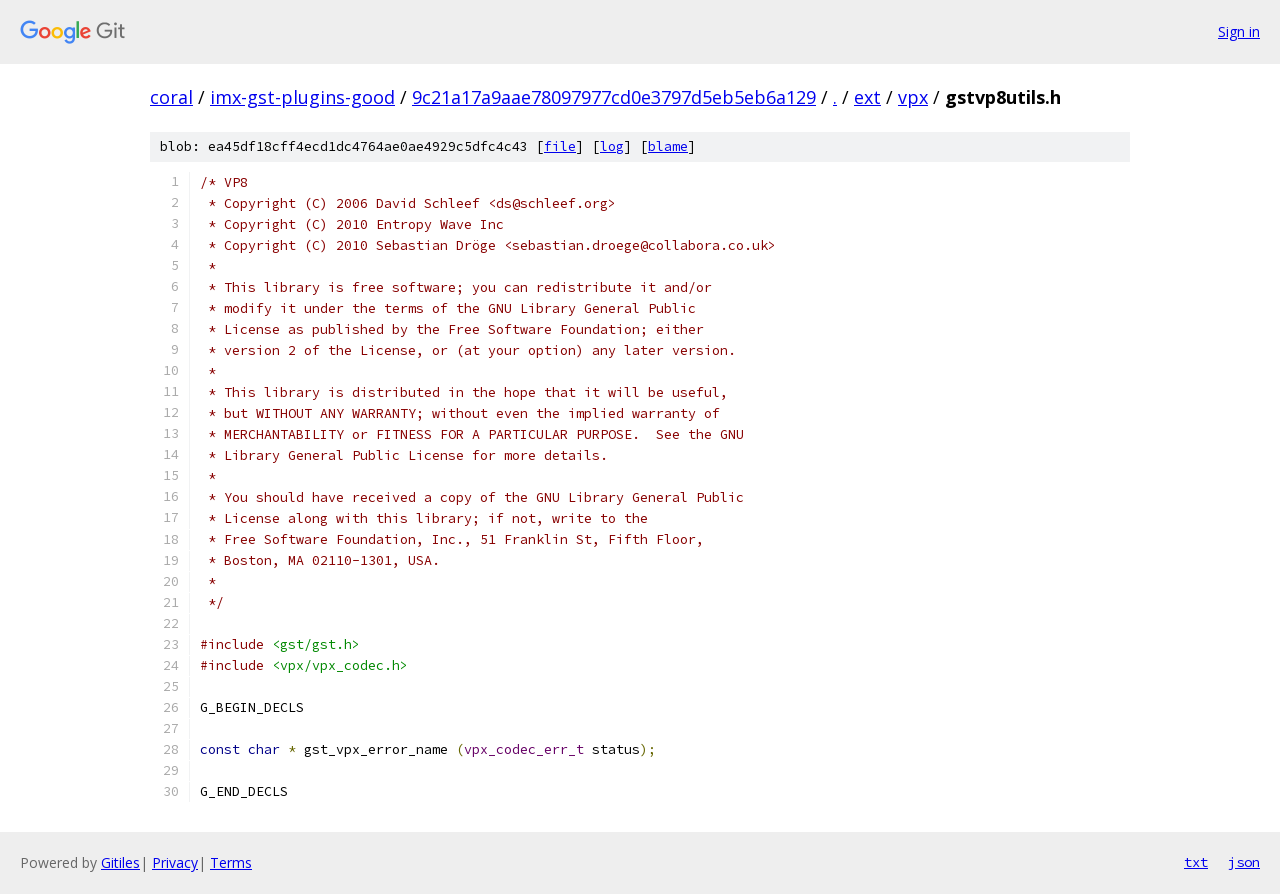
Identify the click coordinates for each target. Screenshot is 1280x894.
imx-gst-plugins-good (302, 97)
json (1244, 862)
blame (668, 146)
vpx (913, 97)
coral (171, 97)
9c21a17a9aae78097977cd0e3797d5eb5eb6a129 (614, 97)
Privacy (175, 862)
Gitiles (120, 862)
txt (1196, 862)
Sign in (1239, 31)
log (612, 146)
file (560, 146)
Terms (231, 862)
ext (867, 97)
